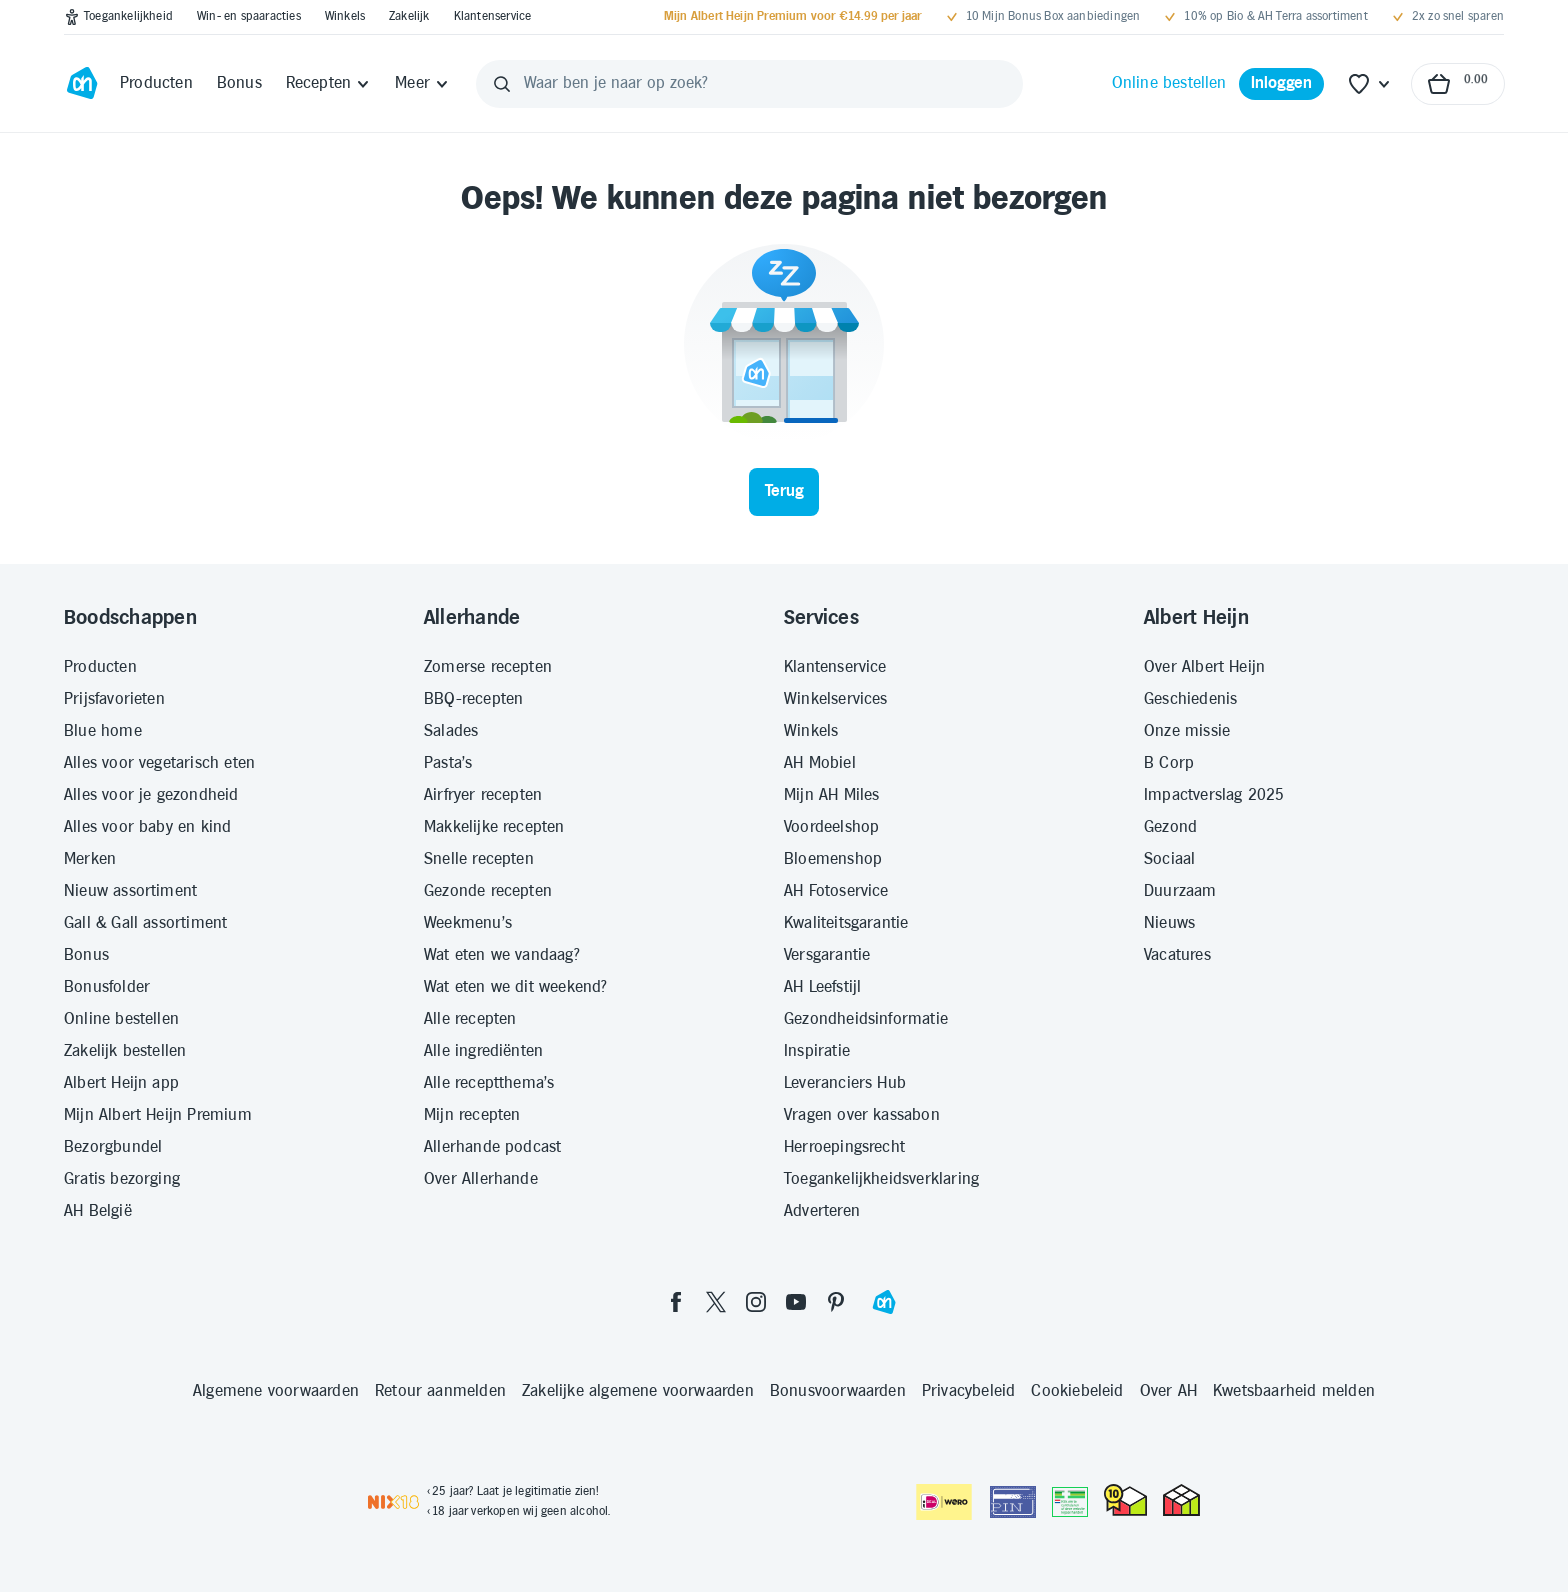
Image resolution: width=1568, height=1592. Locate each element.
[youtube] (796, 1302)
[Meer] (422, 84)
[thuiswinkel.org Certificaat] (1125, 1500)
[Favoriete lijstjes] (1370, 84)
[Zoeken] (502, 84)
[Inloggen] (1282, 84)
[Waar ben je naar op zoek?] (749, 84)
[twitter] (716, 1302)
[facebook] (676, 1302)
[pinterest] (836, 1302)
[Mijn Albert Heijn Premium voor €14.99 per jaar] (793, 17)
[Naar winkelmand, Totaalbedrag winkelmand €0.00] (1458, 84)
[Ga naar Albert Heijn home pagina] (82, 84)
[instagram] (756, 1302)
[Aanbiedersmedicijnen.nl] (1070, 1502)
